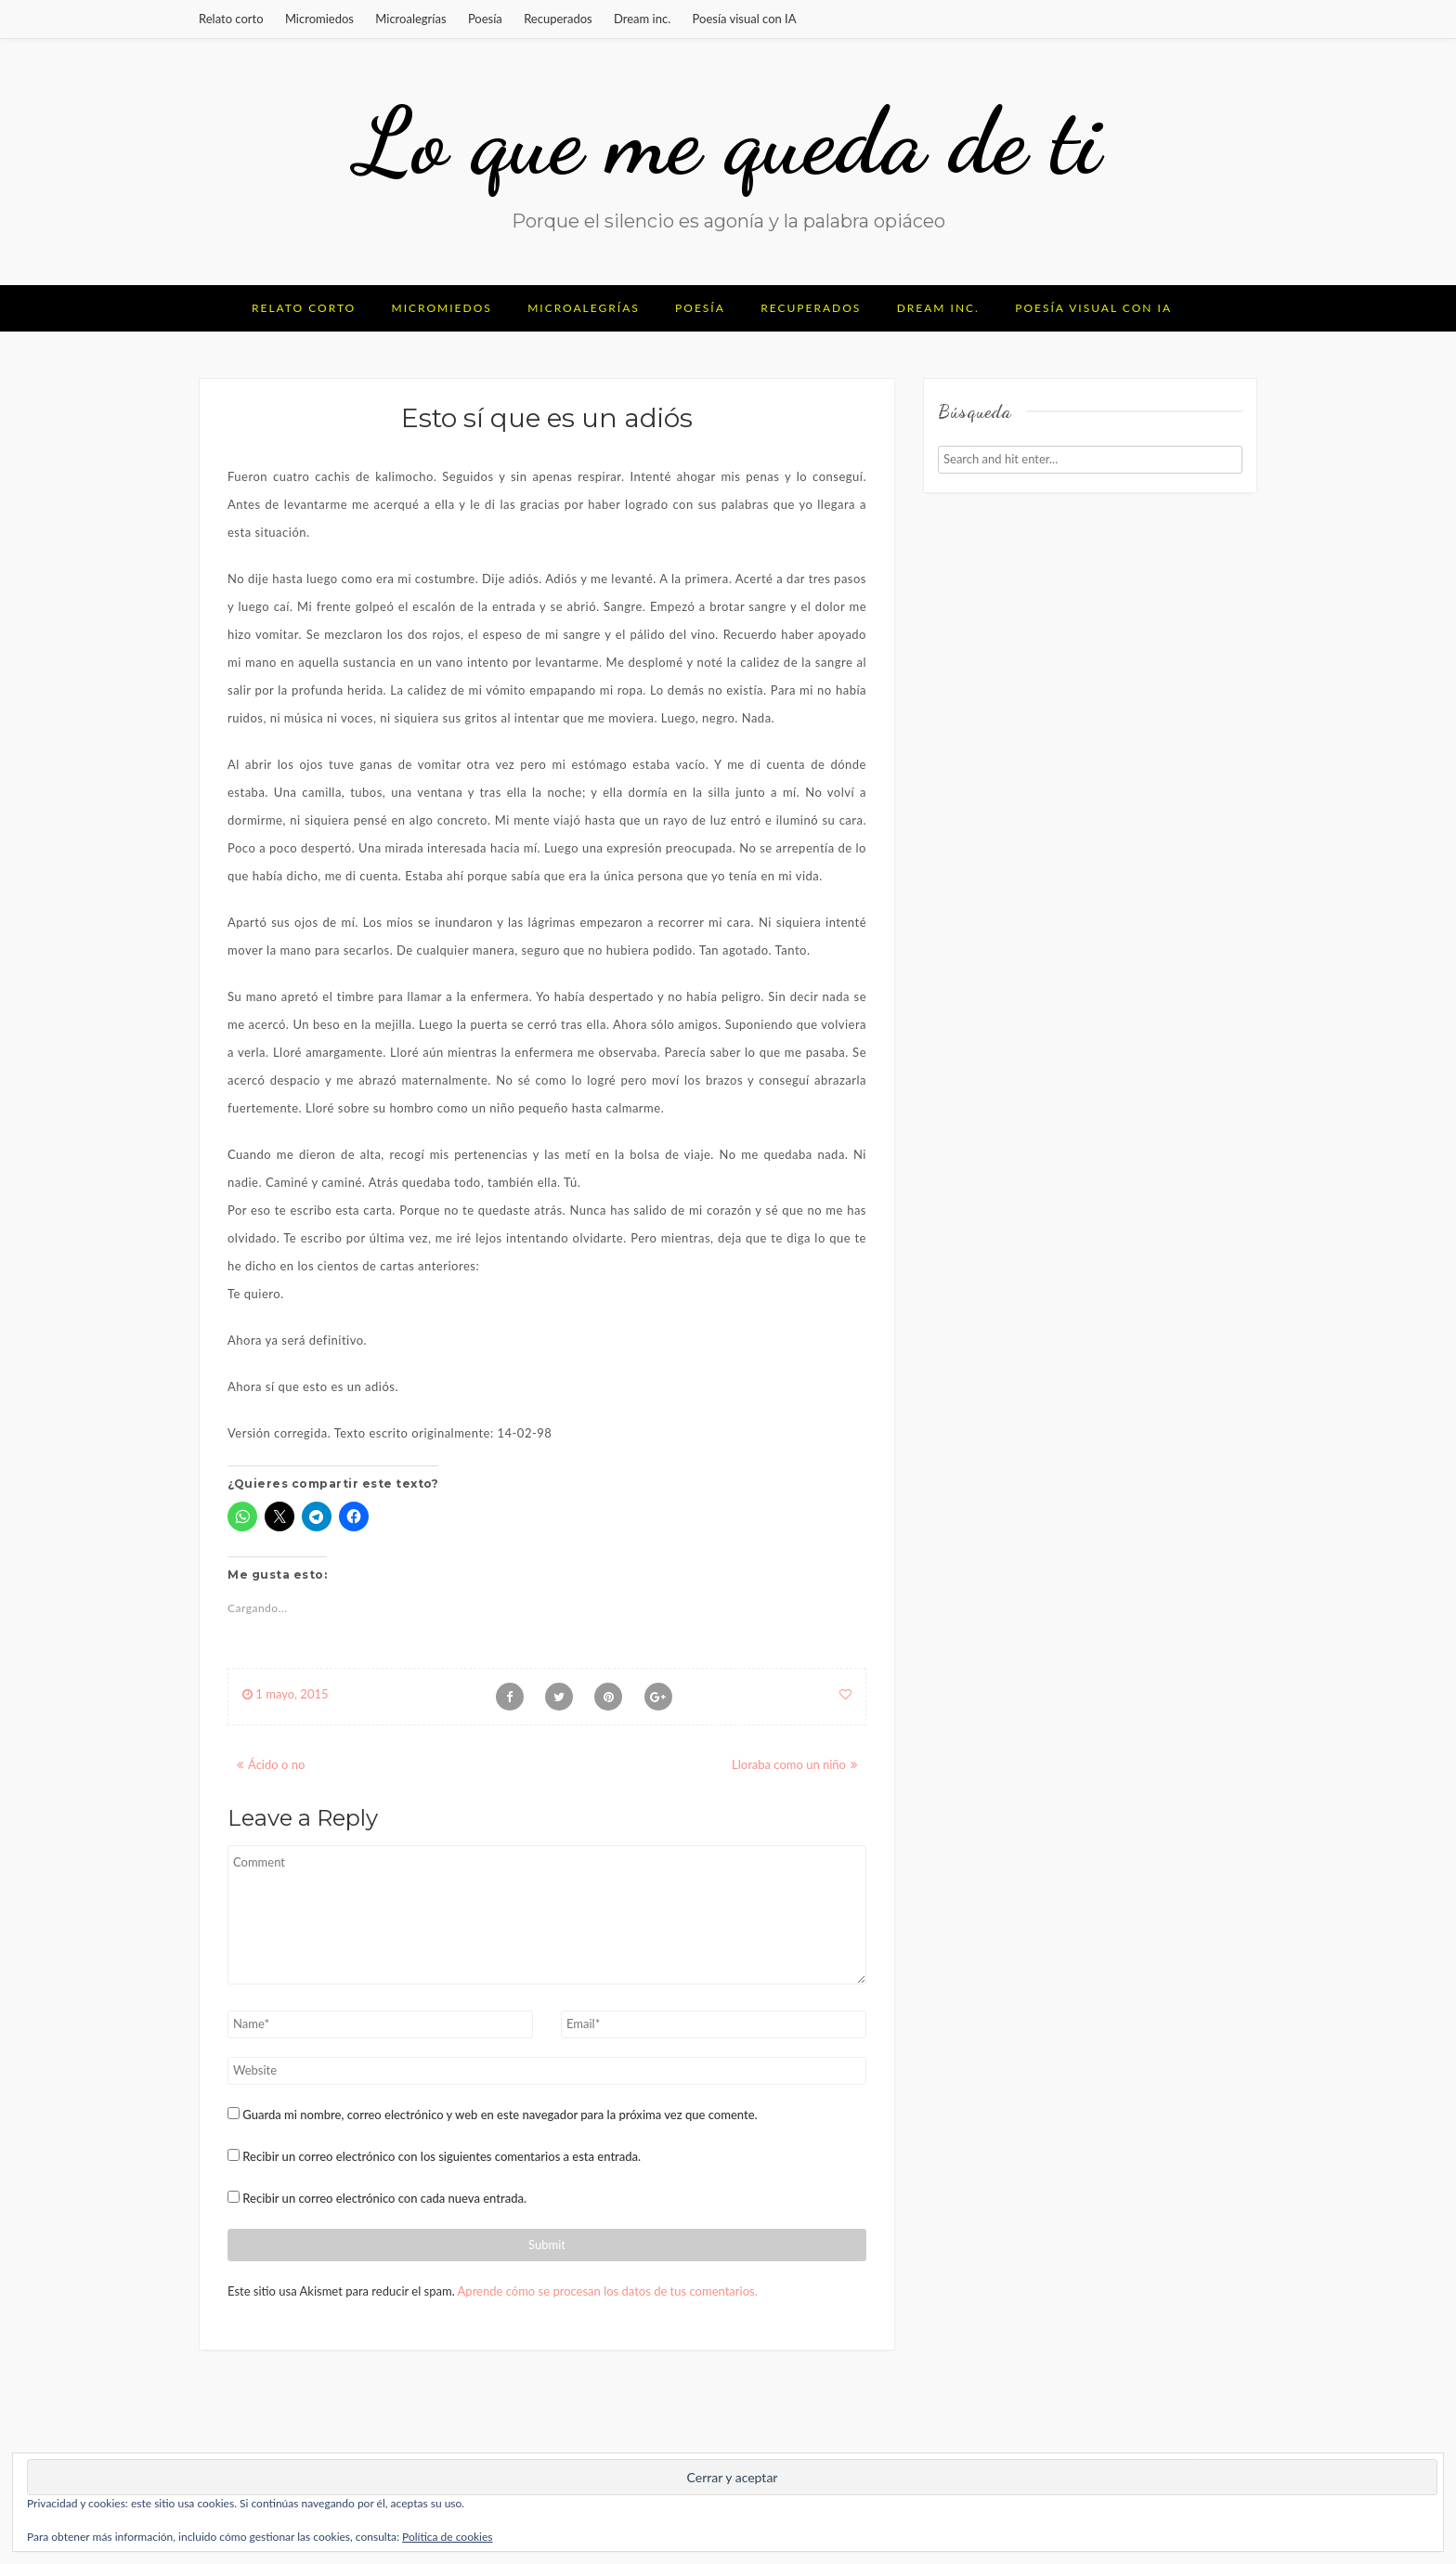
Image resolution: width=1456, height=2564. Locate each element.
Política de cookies (447, 2537)
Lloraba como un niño (789, 1764)
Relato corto (231, 18)
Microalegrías (410, 18)
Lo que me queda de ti (728, 141)
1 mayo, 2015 (285, 1693)
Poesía (485, 18)
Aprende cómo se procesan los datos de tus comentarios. (608, 2291)
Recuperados (558, 18)
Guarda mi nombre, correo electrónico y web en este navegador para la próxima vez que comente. (499, 2114)
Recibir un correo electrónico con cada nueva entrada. (384, 2198)
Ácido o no (276, 1764)
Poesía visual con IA (745, 18)
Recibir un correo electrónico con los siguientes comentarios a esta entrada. (441, 2156)
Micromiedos (319, 18)
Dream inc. (642, 18)
